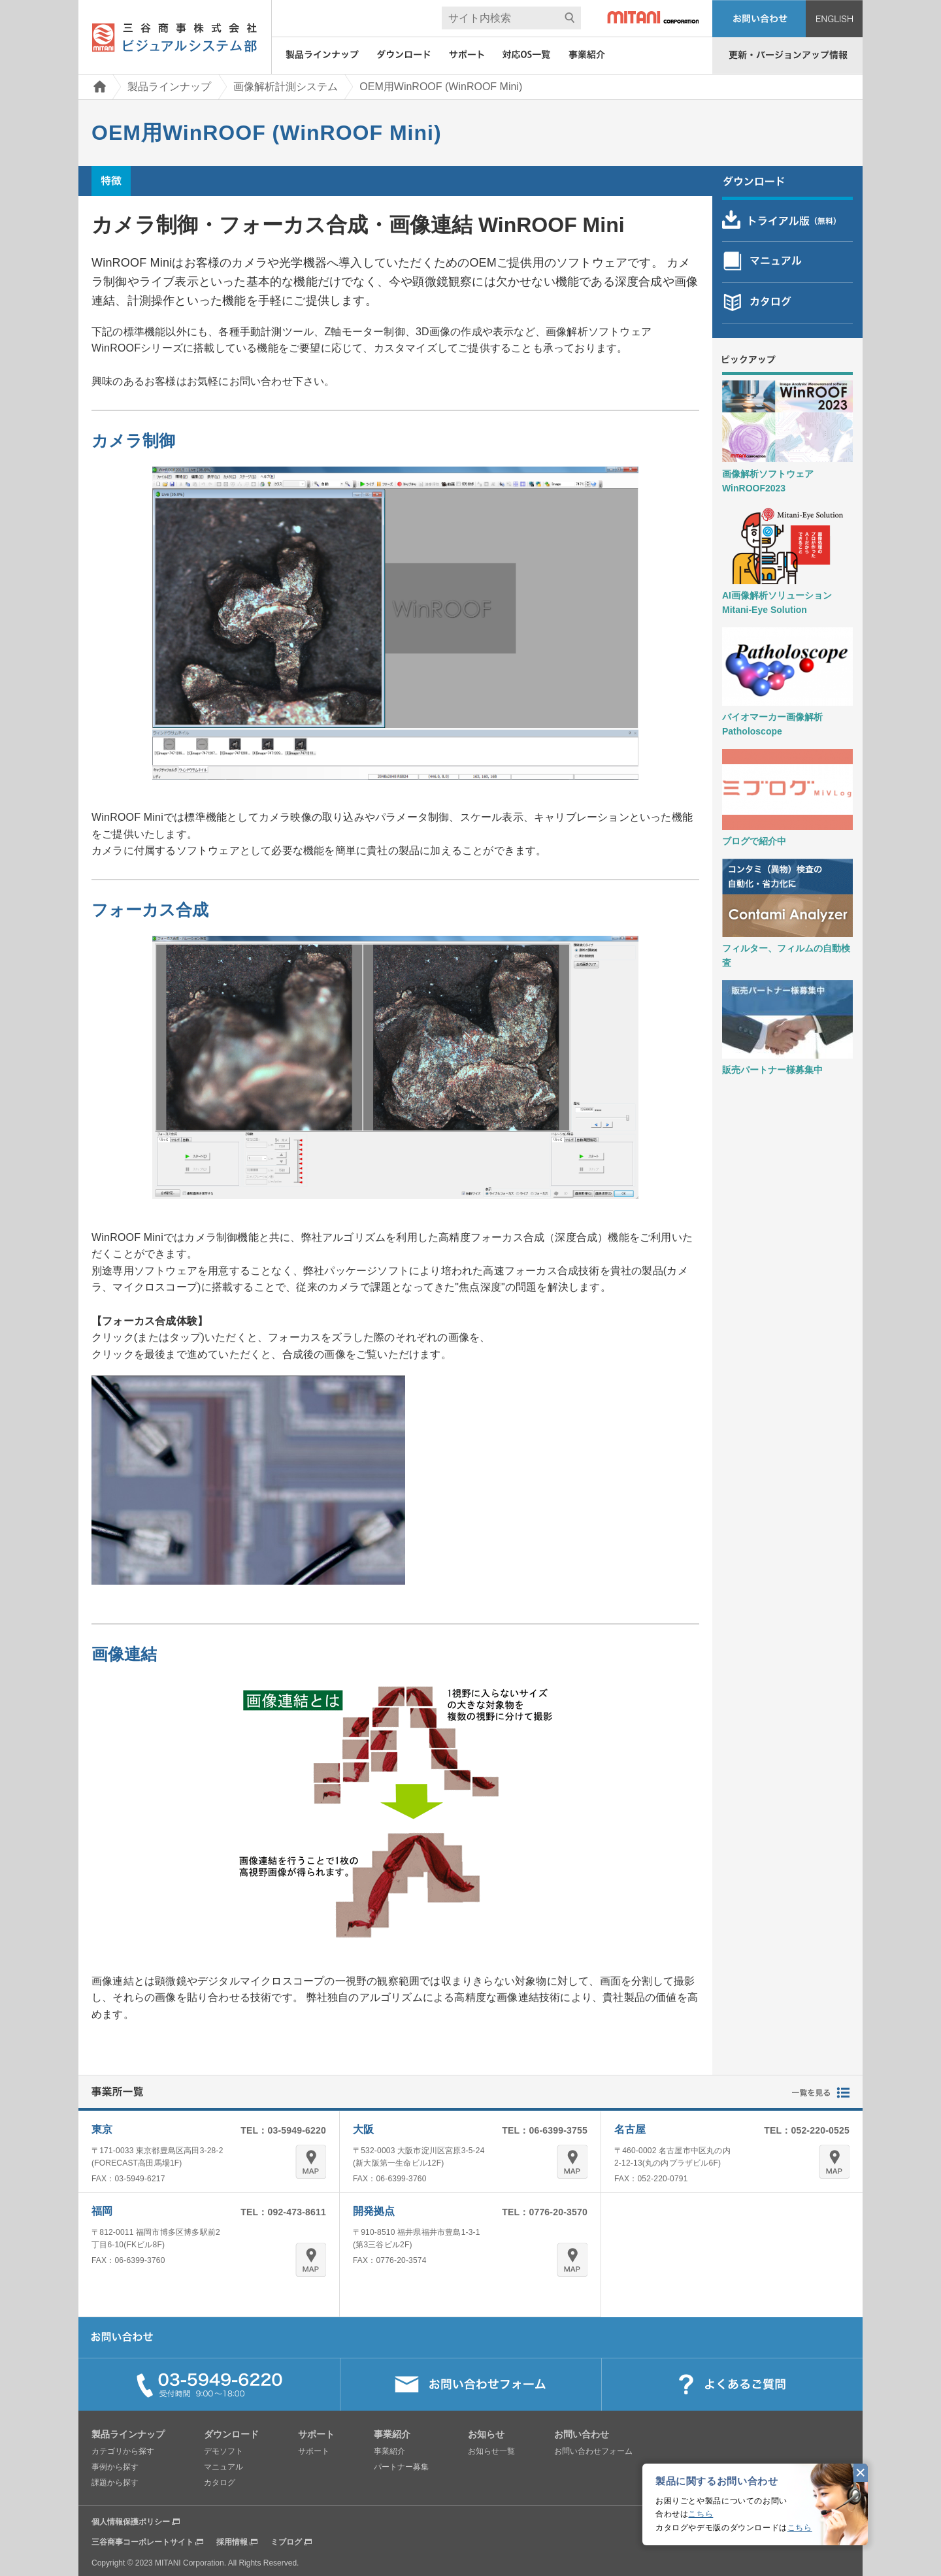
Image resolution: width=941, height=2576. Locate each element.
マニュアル (223, 2466)
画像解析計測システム (285, 86)
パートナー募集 (401, 2466)
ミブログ (286, 2542)
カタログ (219, 2482)
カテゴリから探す (122, 2451)
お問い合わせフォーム (593, 2451)
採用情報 (232, 2542)
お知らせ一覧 (491, 2451)
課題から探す (115, 2482)
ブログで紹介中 (754, 841)
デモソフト (223, 2451)
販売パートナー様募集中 (772, 1070)
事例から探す (115, 2466)
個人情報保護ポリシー (130, 2521)
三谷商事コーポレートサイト (142, 2542)
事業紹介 (389, 2451)
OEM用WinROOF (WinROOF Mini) (440, 86)
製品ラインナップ (169, 86)
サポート (313, 2451)
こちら (700, 2513)
